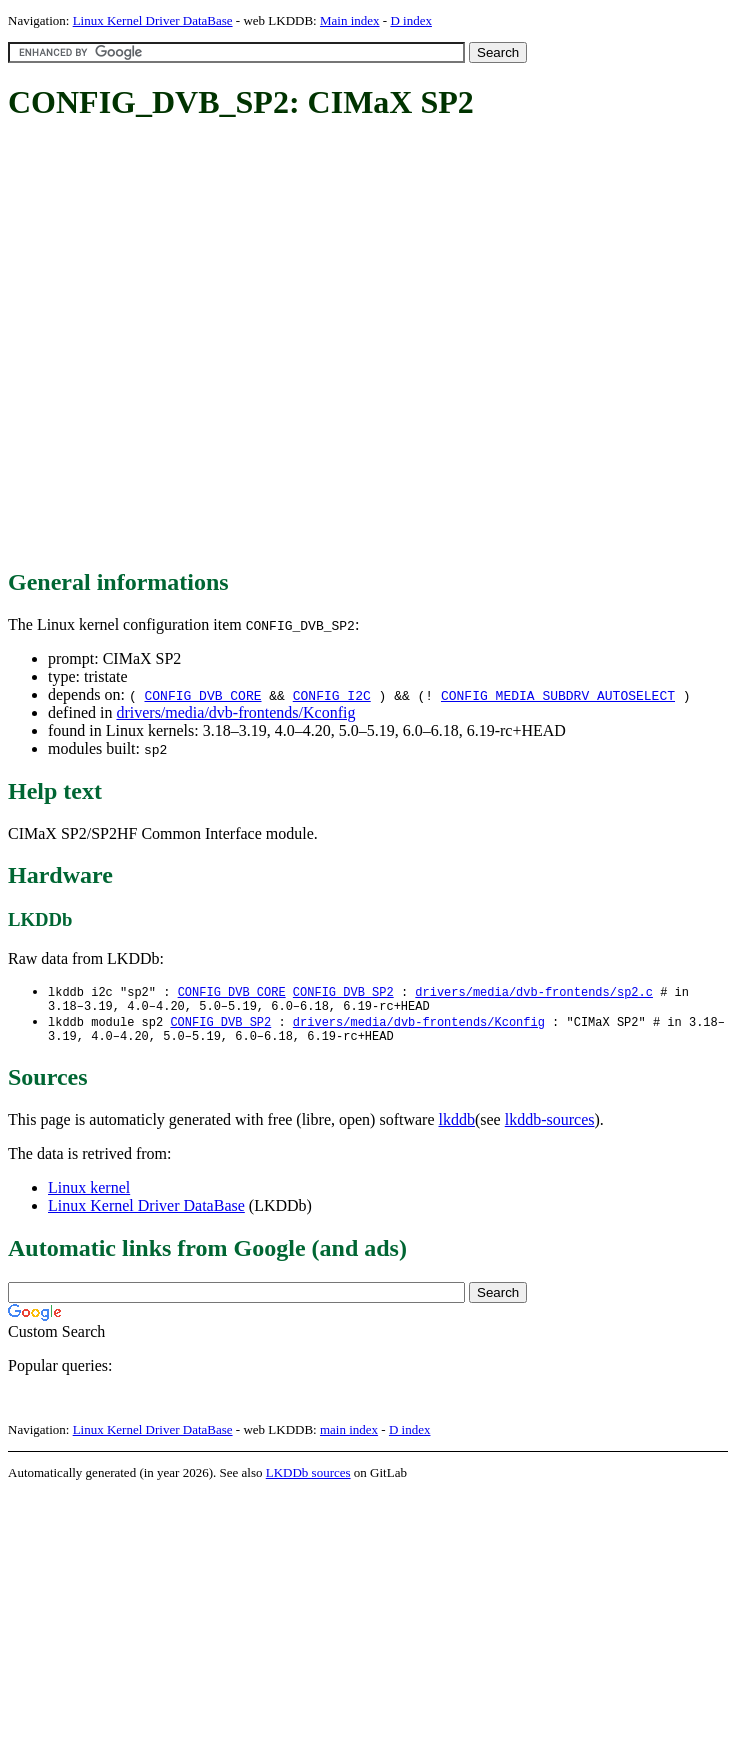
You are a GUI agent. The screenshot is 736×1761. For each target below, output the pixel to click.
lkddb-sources (550, 1127)
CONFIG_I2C (332, 695)
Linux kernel (89, 1195)
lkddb (457, 1127)
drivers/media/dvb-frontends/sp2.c (534, 992)
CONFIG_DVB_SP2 (343, 992)
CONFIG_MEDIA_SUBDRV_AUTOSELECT (558, 695)
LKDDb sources (308, 1480)
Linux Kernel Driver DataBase (153, 20)
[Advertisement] (203, 346)
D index (411, 20)
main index (349, 1437)
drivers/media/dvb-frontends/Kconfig (235, 712)
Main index (350, 20)
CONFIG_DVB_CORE (202, 695)
